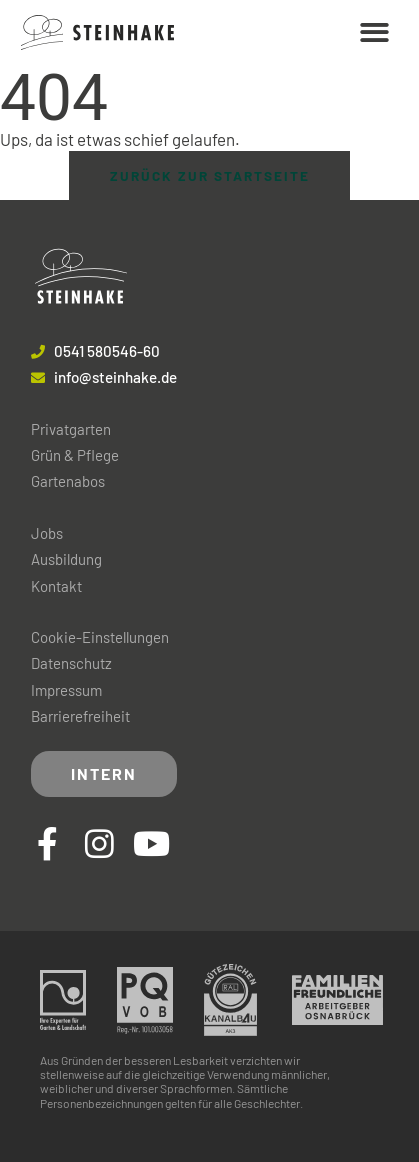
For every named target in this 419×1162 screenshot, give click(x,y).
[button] (375, 32)
